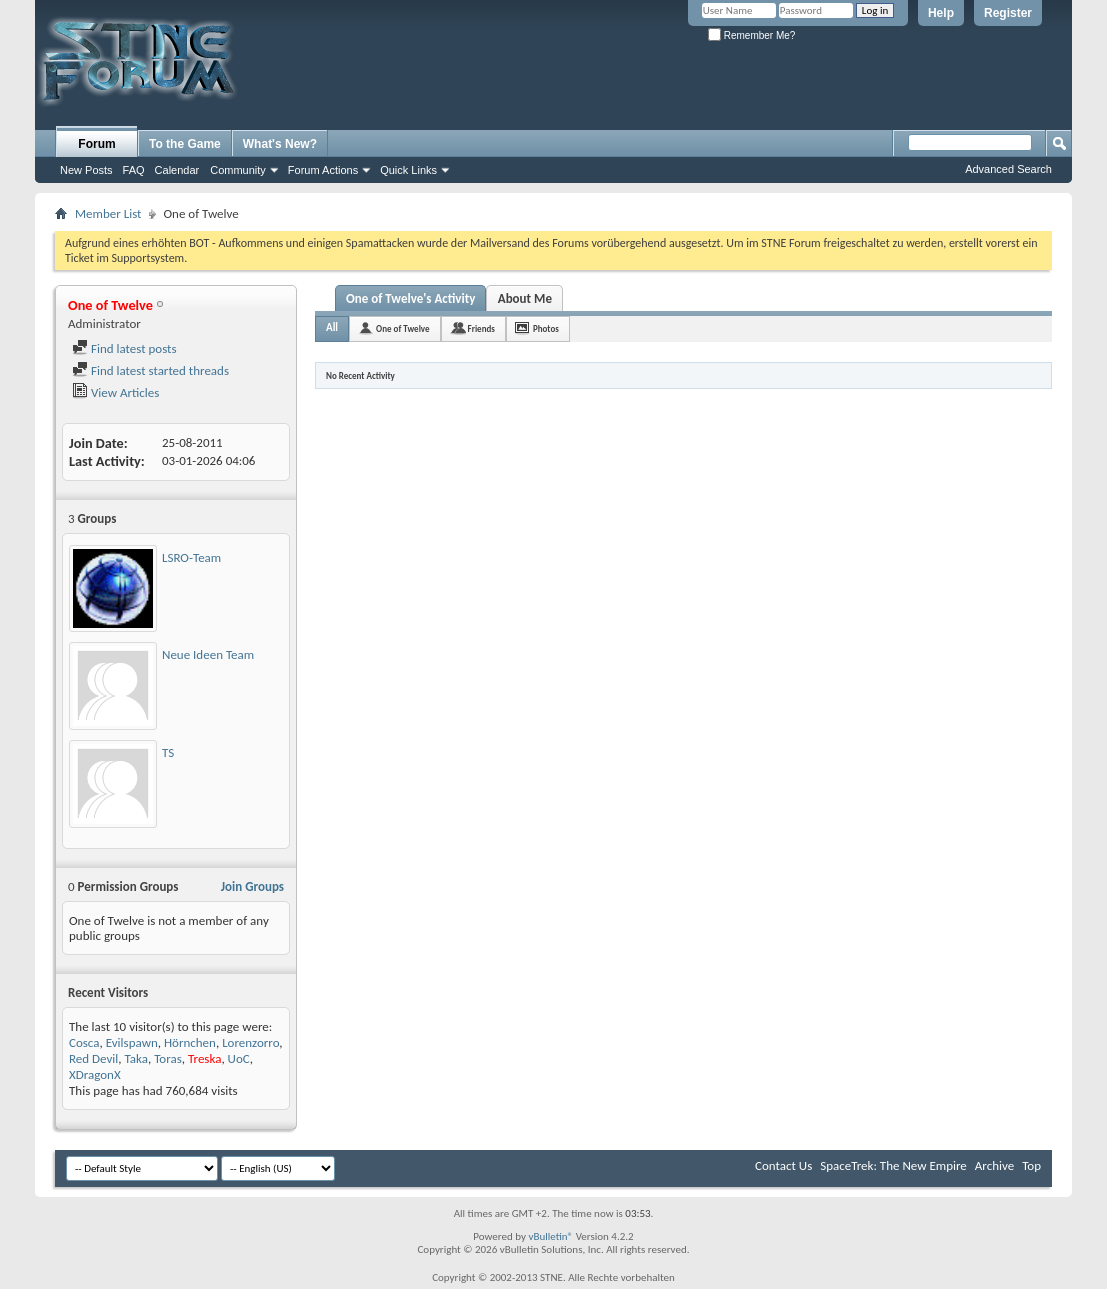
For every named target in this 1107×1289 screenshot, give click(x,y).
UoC (239, 1058)
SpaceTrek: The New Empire (893, 1165)
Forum (96, 144)
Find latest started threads (150, 370)
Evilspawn (132, 1042)
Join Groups (252, 886)
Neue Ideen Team (208, 654)
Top (1031, 1165)
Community (238, 170)
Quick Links (408, 170)
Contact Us (783, 1165)
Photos (546, 328)
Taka (136, 1058)
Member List (108, 213)
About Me (525, 298)
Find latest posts (124, 348)
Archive (994, 1165)
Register (1008, 13)
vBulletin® (550, 1236)
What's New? (280, 144)
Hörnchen (190, 1042)
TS (168, 752)
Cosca (84, 1042)
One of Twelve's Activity (410, 298)
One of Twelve (402, 328)
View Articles (115, 392)
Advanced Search (1008, 169)
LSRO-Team (191, 557)
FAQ (134, 170)
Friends (481, 328)
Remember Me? (751, 35)
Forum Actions (323, 170)
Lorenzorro (250, 1042)
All (332, 327)
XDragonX (95, 1074)
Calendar (177, 170)
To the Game (185, 144)
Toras (168, 1058)
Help (941, 13)
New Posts (86, 170)
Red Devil (93, 1058)
